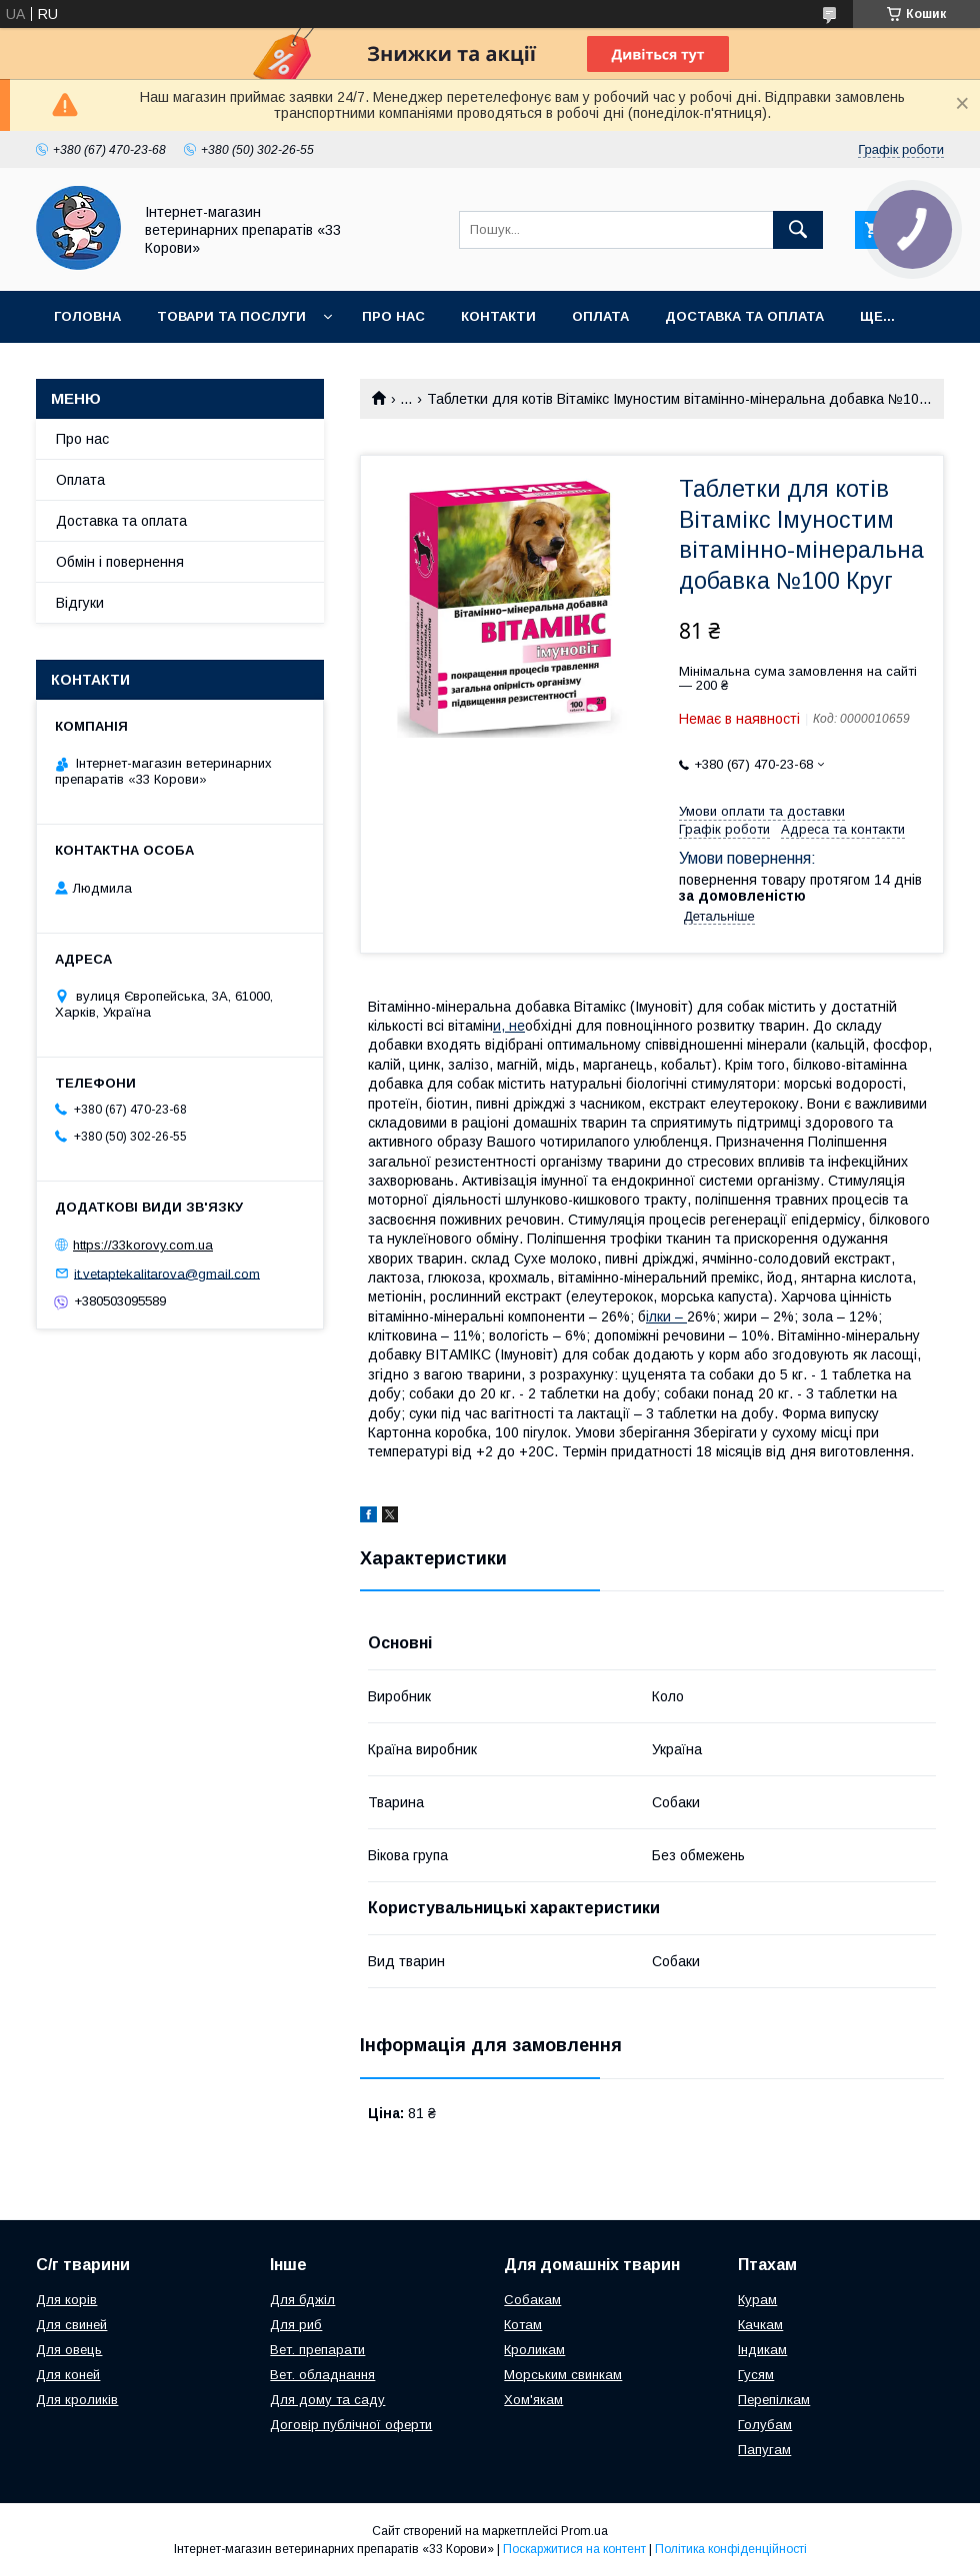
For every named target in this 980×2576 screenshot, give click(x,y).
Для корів (66, 2299)
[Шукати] (798, 230)
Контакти (498, 316)
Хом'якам (533, 2399)
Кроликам (534, 2349)
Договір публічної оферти (351, 2424)
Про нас (393, 316)
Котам (523, 2324)
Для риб (296, 2324)
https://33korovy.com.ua (143, 1245)
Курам (757, 2299)
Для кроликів (77, 2399)
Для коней (68, 2374)
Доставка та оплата (744, 316)
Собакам (532, 2299)
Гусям (756, 2374)
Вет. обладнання (322, 2374)
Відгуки (80, 603)
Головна (87, 316)
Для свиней (71, 2324)
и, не (509, 1026)
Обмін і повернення (120, 562)
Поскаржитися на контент (574, 2549)
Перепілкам (774, 2399)
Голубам (765, 2424)
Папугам (764, 2449)
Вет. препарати (317, 2349)
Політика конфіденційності (731, 2549)
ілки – (666, 1316)
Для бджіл (302, 2299)
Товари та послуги (231, 316)
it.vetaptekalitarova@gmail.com (167, 1273)
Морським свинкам (563, 2374)
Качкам (760, 2324)
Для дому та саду (327, 2399)
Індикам (762, 2349)
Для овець (69, 2349)
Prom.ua (584, 2531)
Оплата (600, 316)
